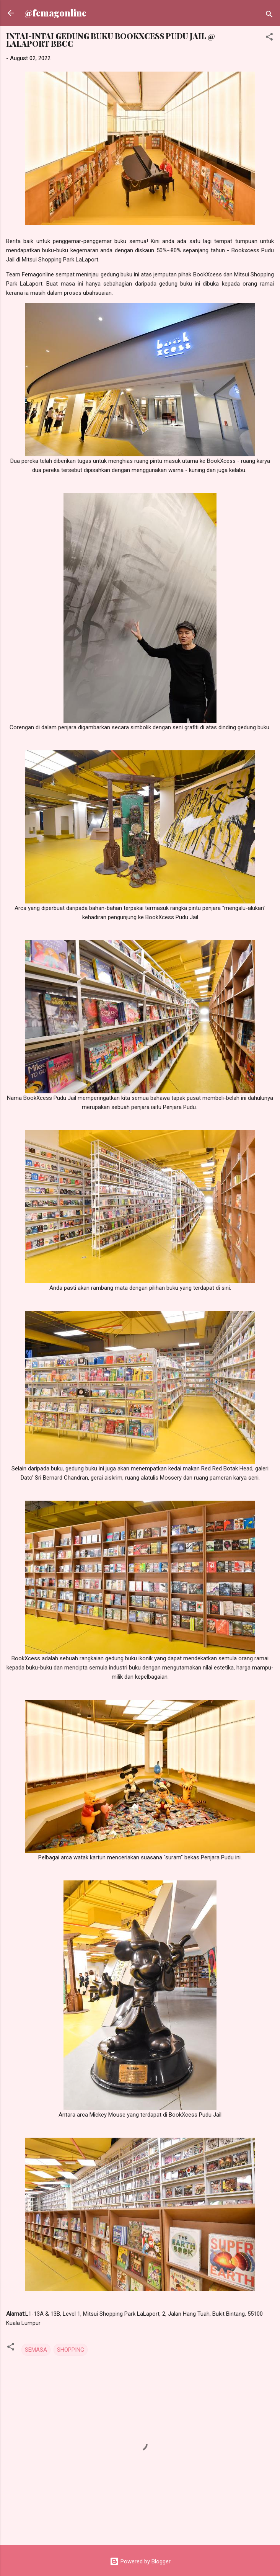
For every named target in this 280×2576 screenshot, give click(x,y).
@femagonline (55, 13)
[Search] (269, 15)
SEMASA (36, 2349)
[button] (269, 38)
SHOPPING (70, 2349)
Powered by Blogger (140, 2561)
